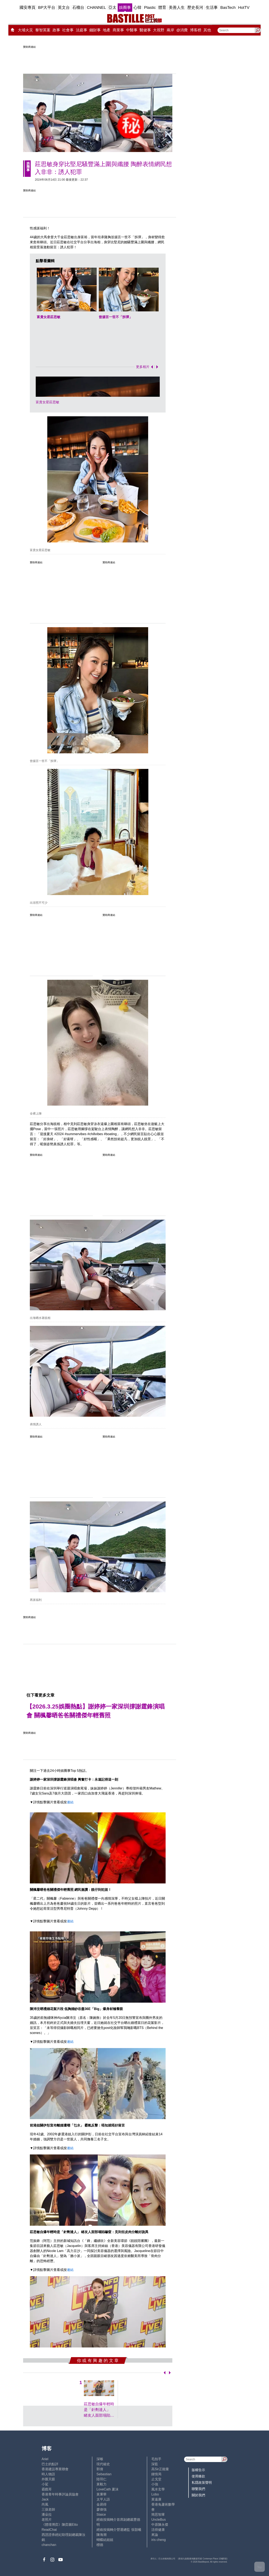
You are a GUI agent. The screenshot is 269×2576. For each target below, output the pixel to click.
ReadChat (49, 2529)
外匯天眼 (48, 2479)
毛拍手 (156, 2459)
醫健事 (145, 30)
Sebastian (103, 2474)
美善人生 (177, 7)
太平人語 (103, 2499)
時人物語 (48, 2474)
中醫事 (131, 30)
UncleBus (158, 2519)
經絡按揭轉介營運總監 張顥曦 (118, 2529)
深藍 (154, 2464)
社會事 (68, 30)
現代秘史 (103, 2464)
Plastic (150, 7)
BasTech (228, 7)
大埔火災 (25, 30)
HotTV (243, 7)
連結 (70, 1802)
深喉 (99, 2459)
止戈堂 (156, 2479)
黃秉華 (101, 2494)
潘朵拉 (47, 2514)
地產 (106, 30)
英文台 (64, 7)
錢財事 (95, 30)
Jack (45, 2499)
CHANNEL (96, 7)
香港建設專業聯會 (55, 2469)
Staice (101, 2514)
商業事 (118, 30)
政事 (56, 30)
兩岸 (170, 30)
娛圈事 (125, 7)
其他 (207, 30)
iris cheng (158, 2540)
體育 (162, 7)
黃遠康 (156, 2499)
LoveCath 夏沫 (107, 2489)
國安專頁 (28, 7)
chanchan (49, 2545)
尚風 (45, 2504)
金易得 (101, 2504)
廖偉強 (101, 2509)
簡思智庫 (158, 2514)
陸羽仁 (101, 2479)
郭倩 (99, 2469)
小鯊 (45, 2484)
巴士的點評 (50, 2464)
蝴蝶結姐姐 (104, 2540)
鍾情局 (156, 2474)
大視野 (158, 30)
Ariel (45, 2459)
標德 (99, 2545)
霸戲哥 (47, 2489)
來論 (154, 2534)
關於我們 (198, 2495)
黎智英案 (42, 30)
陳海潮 (101, 2534)
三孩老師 (48, 2509)
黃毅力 (101, 2484)
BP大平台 (46, 7)
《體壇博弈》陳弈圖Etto (60, 2524)
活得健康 (158, 2529)
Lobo (155, 2494)
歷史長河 (195, 7)
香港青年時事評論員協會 (60, 2494)
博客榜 (195, 30)
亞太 (112, 7)
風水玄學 (158, 2489)
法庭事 (81, 30)
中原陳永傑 (159, 2524)
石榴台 (78, 7)
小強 (154, 2484)
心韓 (137, 7)
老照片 (47, 2519)
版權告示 (198, 2470)
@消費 (182, 30)
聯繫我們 (198, 2489)
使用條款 (198, 2476)
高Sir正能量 (160, 2469)
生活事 (212, 7)
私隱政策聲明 (202, 2482)
